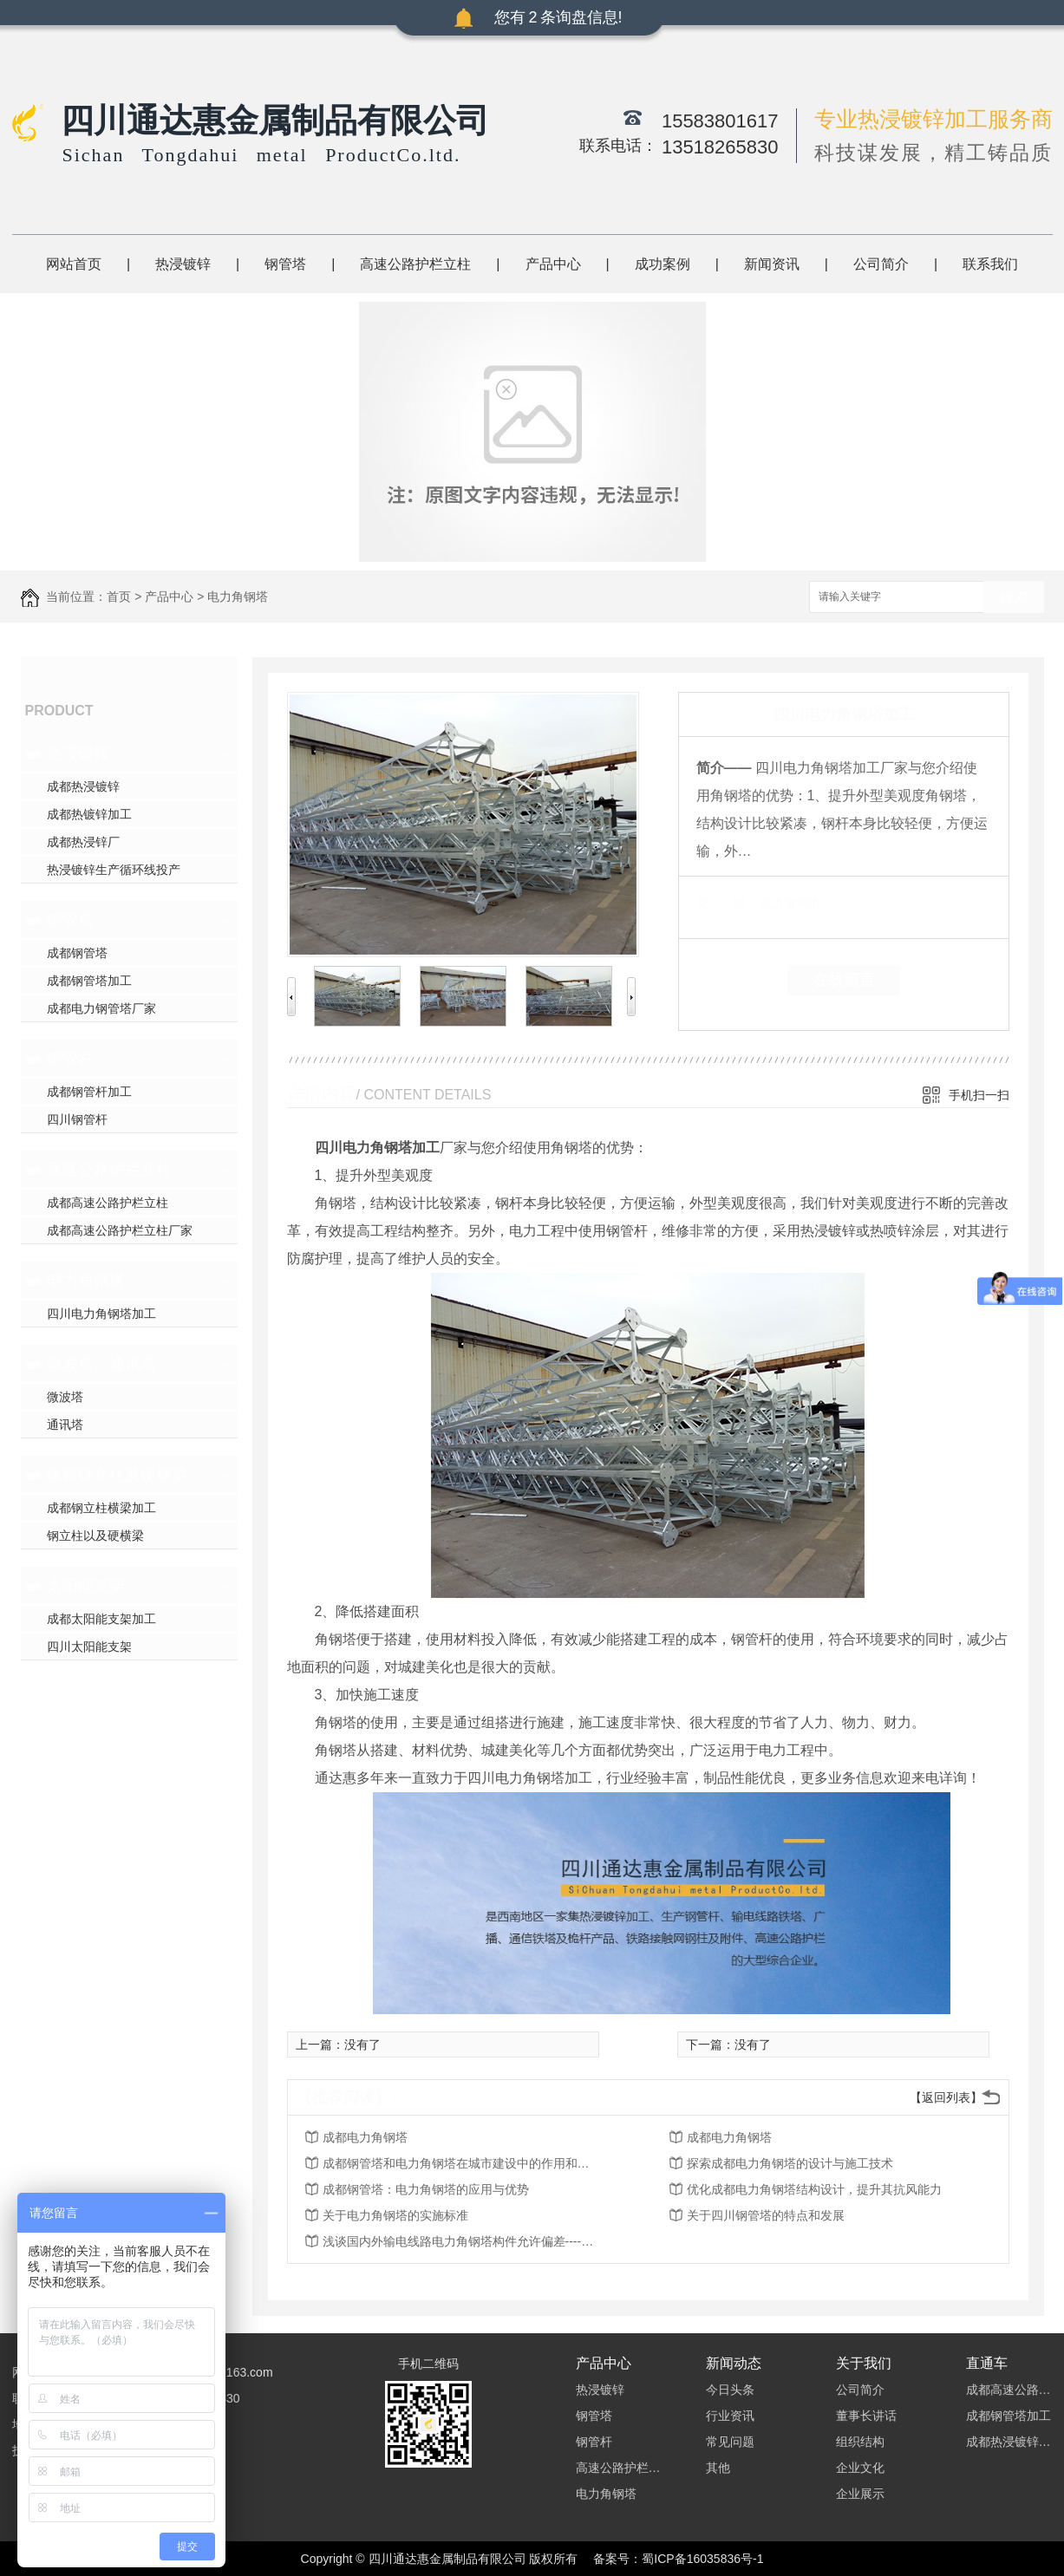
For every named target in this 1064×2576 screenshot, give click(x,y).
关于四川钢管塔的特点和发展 (766, 2215)
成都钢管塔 (77, 953)
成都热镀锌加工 (89, 814)
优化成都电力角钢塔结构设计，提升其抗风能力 (814, 2189)
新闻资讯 (772, 264)
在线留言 (844, 979)
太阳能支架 (86, 1586)
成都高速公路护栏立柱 (107, 1203)
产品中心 (553, 264)
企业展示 (860, 2494)
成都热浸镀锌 (83, 786)
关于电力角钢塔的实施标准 (395, 2215)
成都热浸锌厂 (83, 842)
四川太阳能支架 (89, 1646)
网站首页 (73, 264)
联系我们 (990, 264)
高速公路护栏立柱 (415, 264)
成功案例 (662, 264)
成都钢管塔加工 (89, 981)
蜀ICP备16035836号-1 (702, 2559)
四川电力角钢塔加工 (101, 1314)
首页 (119, 596)
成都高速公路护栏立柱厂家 (120, 1230)
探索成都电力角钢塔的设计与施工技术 (790, 2163)
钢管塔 (285, 264)
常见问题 (730, 2442)
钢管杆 (70, 1058)
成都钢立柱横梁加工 (101, 1508)
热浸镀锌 (183, 264)
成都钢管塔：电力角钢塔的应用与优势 (426, 2189)
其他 (718, 2468)
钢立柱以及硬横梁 (95, 1535)
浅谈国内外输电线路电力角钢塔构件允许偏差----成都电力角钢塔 (461, 2241)
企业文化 (860, 2468)
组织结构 (860, 2442)
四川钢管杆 (77, 1119)
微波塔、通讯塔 (101, 1364)
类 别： (726, 903)
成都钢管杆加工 (89, 1092)
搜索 (1014, 597)
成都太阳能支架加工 (101, 1619)
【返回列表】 (946, 2097)
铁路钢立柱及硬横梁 (117, 1475)
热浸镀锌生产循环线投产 (113, 870)
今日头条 (730, 2390)
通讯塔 (65, 1424)
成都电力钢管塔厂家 (101, 1008)
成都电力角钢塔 (365, 2137)
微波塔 (65, 1397)
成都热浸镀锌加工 (1009, 2442)
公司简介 (881, 264)
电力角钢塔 (237, 596)
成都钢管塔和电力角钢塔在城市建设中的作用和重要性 (461, 2163)
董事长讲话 (866, 2416)
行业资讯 (730, 2416)
